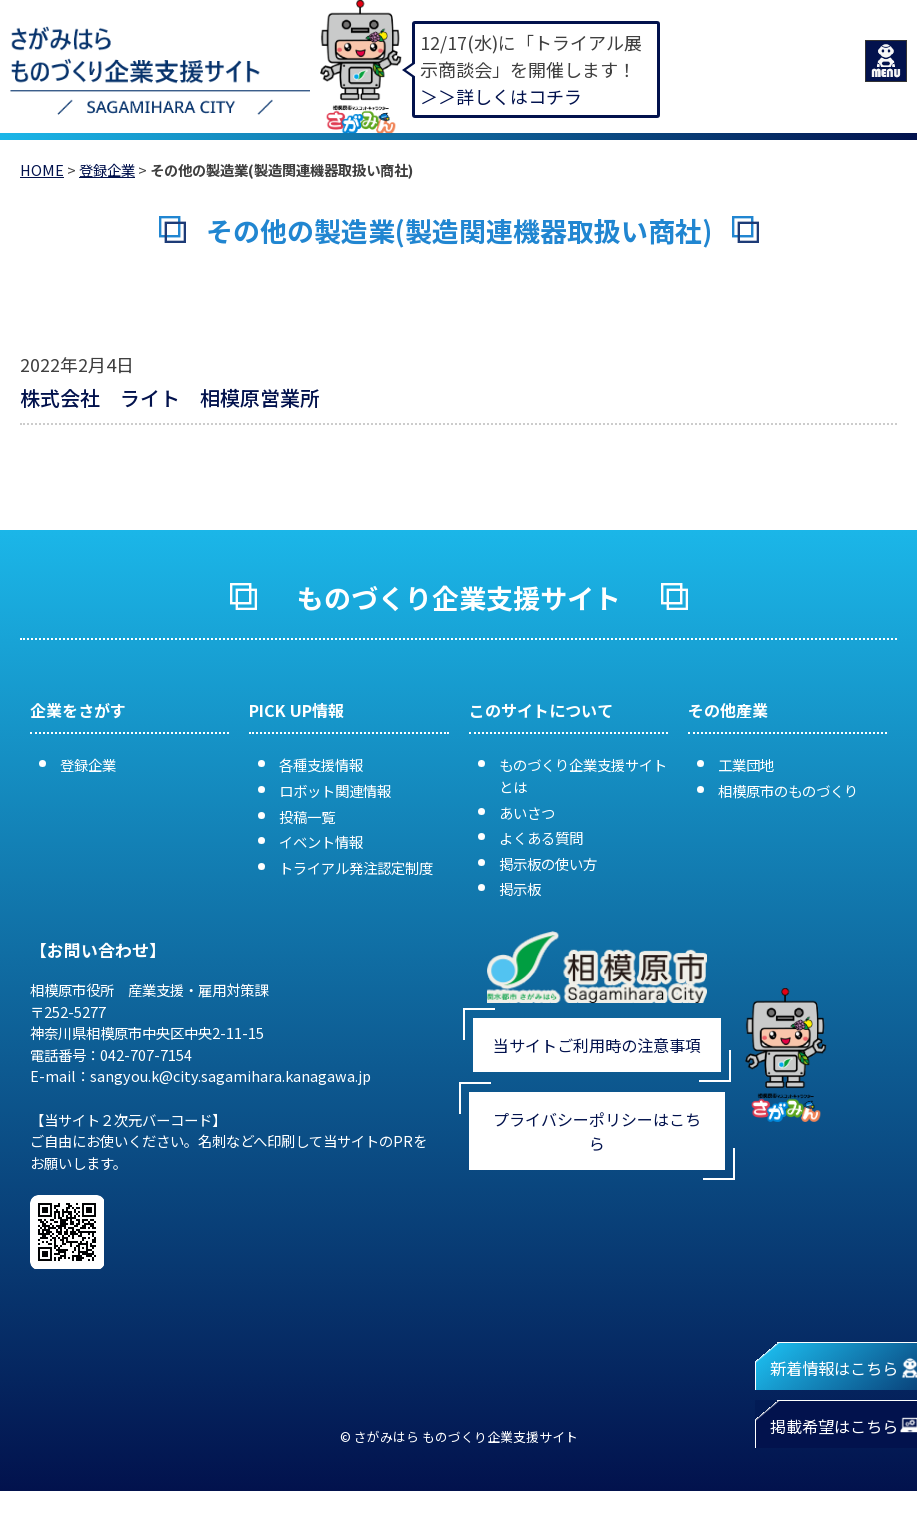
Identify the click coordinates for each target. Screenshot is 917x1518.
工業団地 (746, 764)
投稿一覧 (307, 816)
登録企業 (107, 169)
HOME (42, 169)
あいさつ (527, 812)
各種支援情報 (321, 764)
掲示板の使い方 (548, 863)
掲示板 (520, 888)
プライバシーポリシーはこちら (597, 1131)
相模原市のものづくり (788, 790)
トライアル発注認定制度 (356, 867)
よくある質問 (541, 837)
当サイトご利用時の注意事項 (597, 1045)
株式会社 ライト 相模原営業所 (170, 397)
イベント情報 (321, 841)
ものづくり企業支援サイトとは (583, 775)
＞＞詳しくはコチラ (501, 96)
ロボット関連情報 (335, 790)
